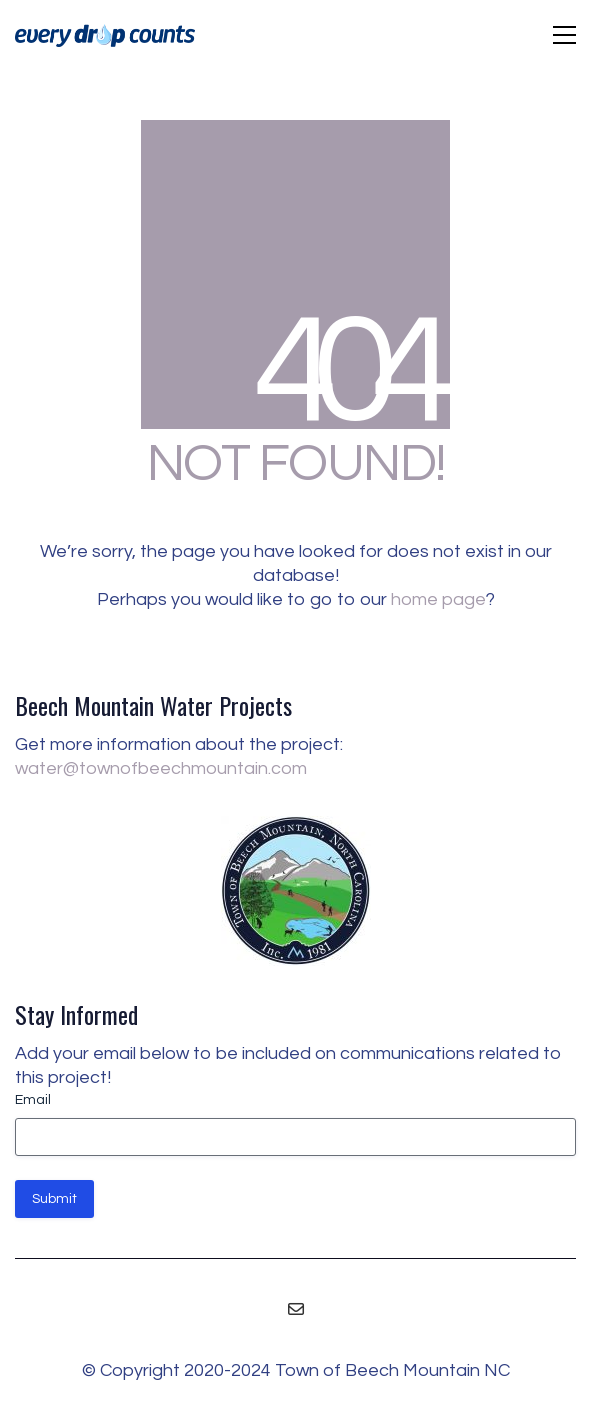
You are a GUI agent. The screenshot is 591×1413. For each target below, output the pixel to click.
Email (33, 1100)
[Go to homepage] (105, 35)
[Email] (296, 1309)
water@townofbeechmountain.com (161, 768)
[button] (564, 35)
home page (438, 599)
